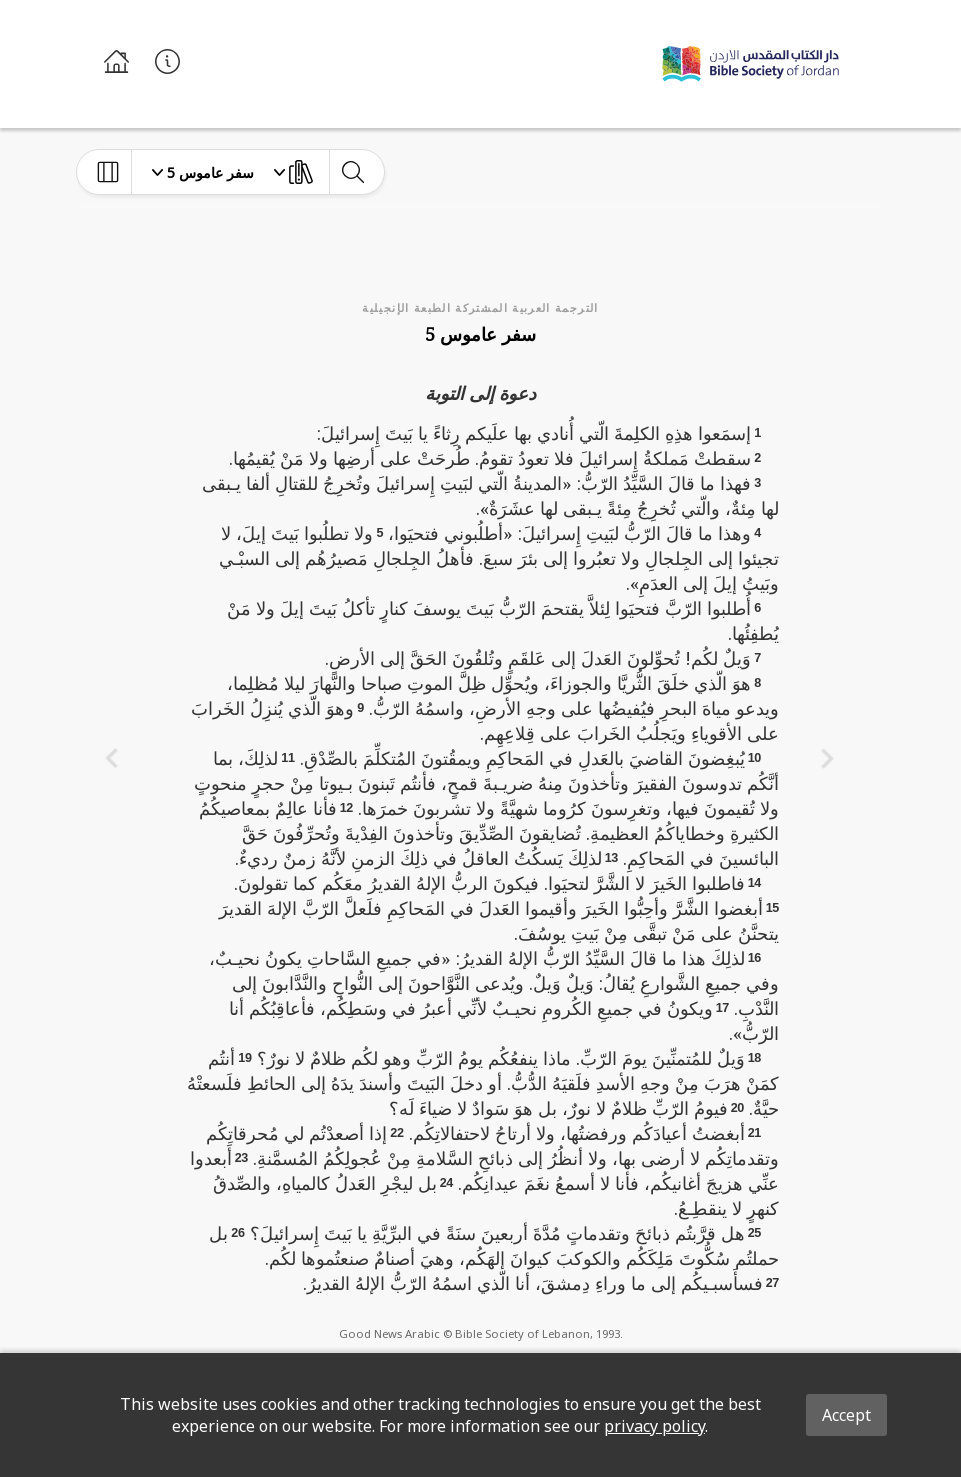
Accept (846, 1415)
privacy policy (654, 1426)
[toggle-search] (352, 172)
